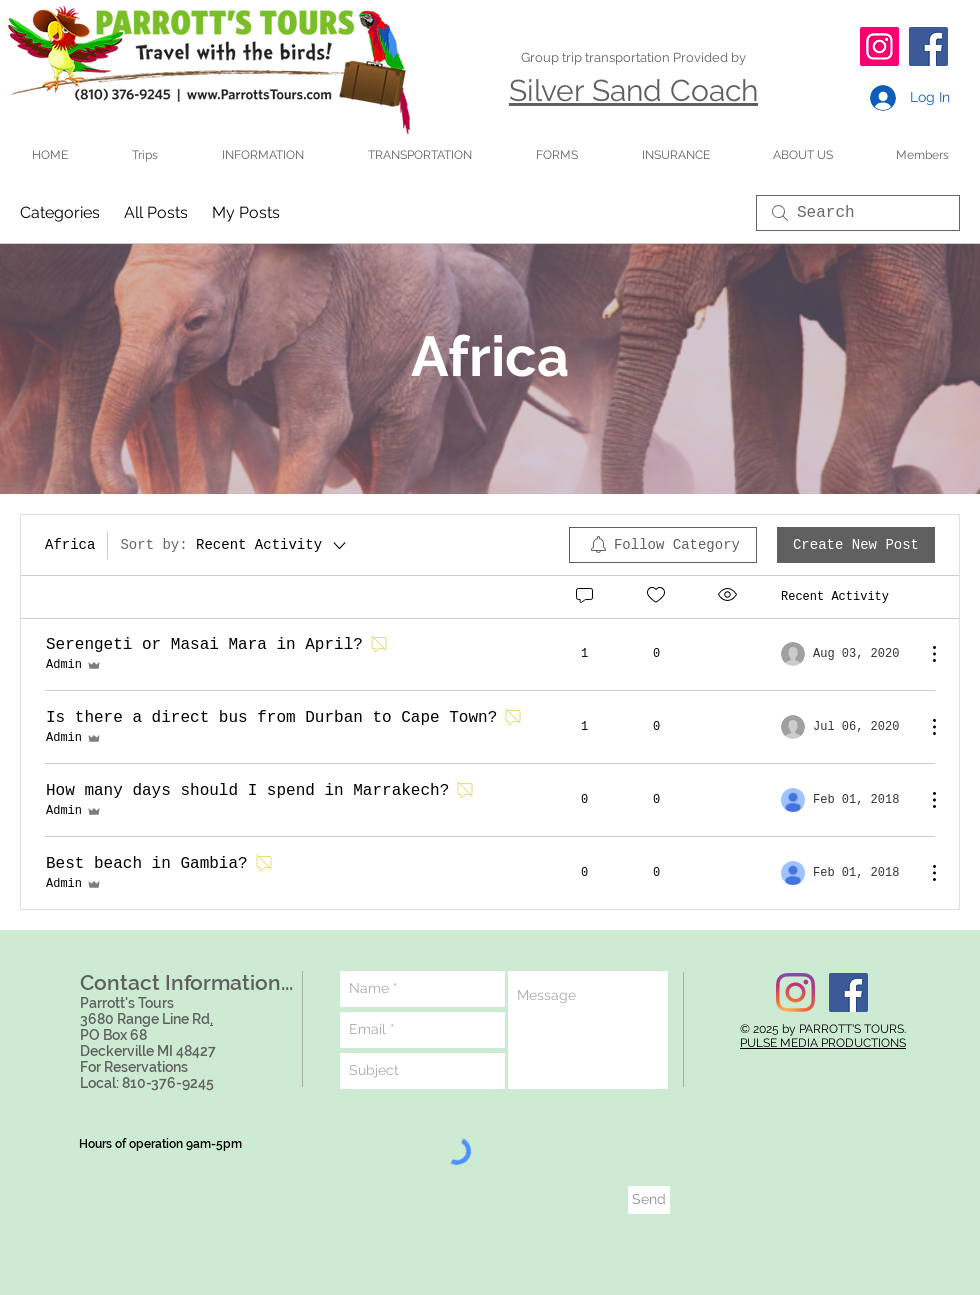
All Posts (156, 212)
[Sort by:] (234, 545)
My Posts (246, 212)
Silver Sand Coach (633, 90)
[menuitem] (663, 545)
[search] (858, 213)
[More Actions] (924, 654)
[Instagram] (879, 46)
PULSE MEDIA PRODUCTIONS (823, 1043)
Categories (60, 212)
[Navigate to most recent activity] (845, 654)
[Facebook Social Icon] (848, 992)
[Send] (649, 1200)
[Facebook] (928, 46)
